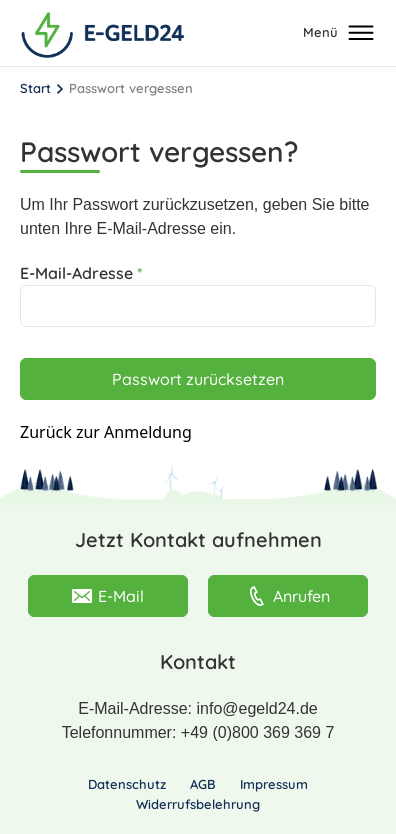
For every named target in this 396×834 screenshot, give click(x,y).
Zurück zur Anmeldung (106, 432)
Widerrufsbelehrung (198, 804)
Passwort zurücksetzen (198, 379)
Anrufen (288, 596)
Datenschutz (127, 784)
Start (35, 88)
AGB (203, 784)
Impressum (274, 784)
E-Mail (108, 596)
